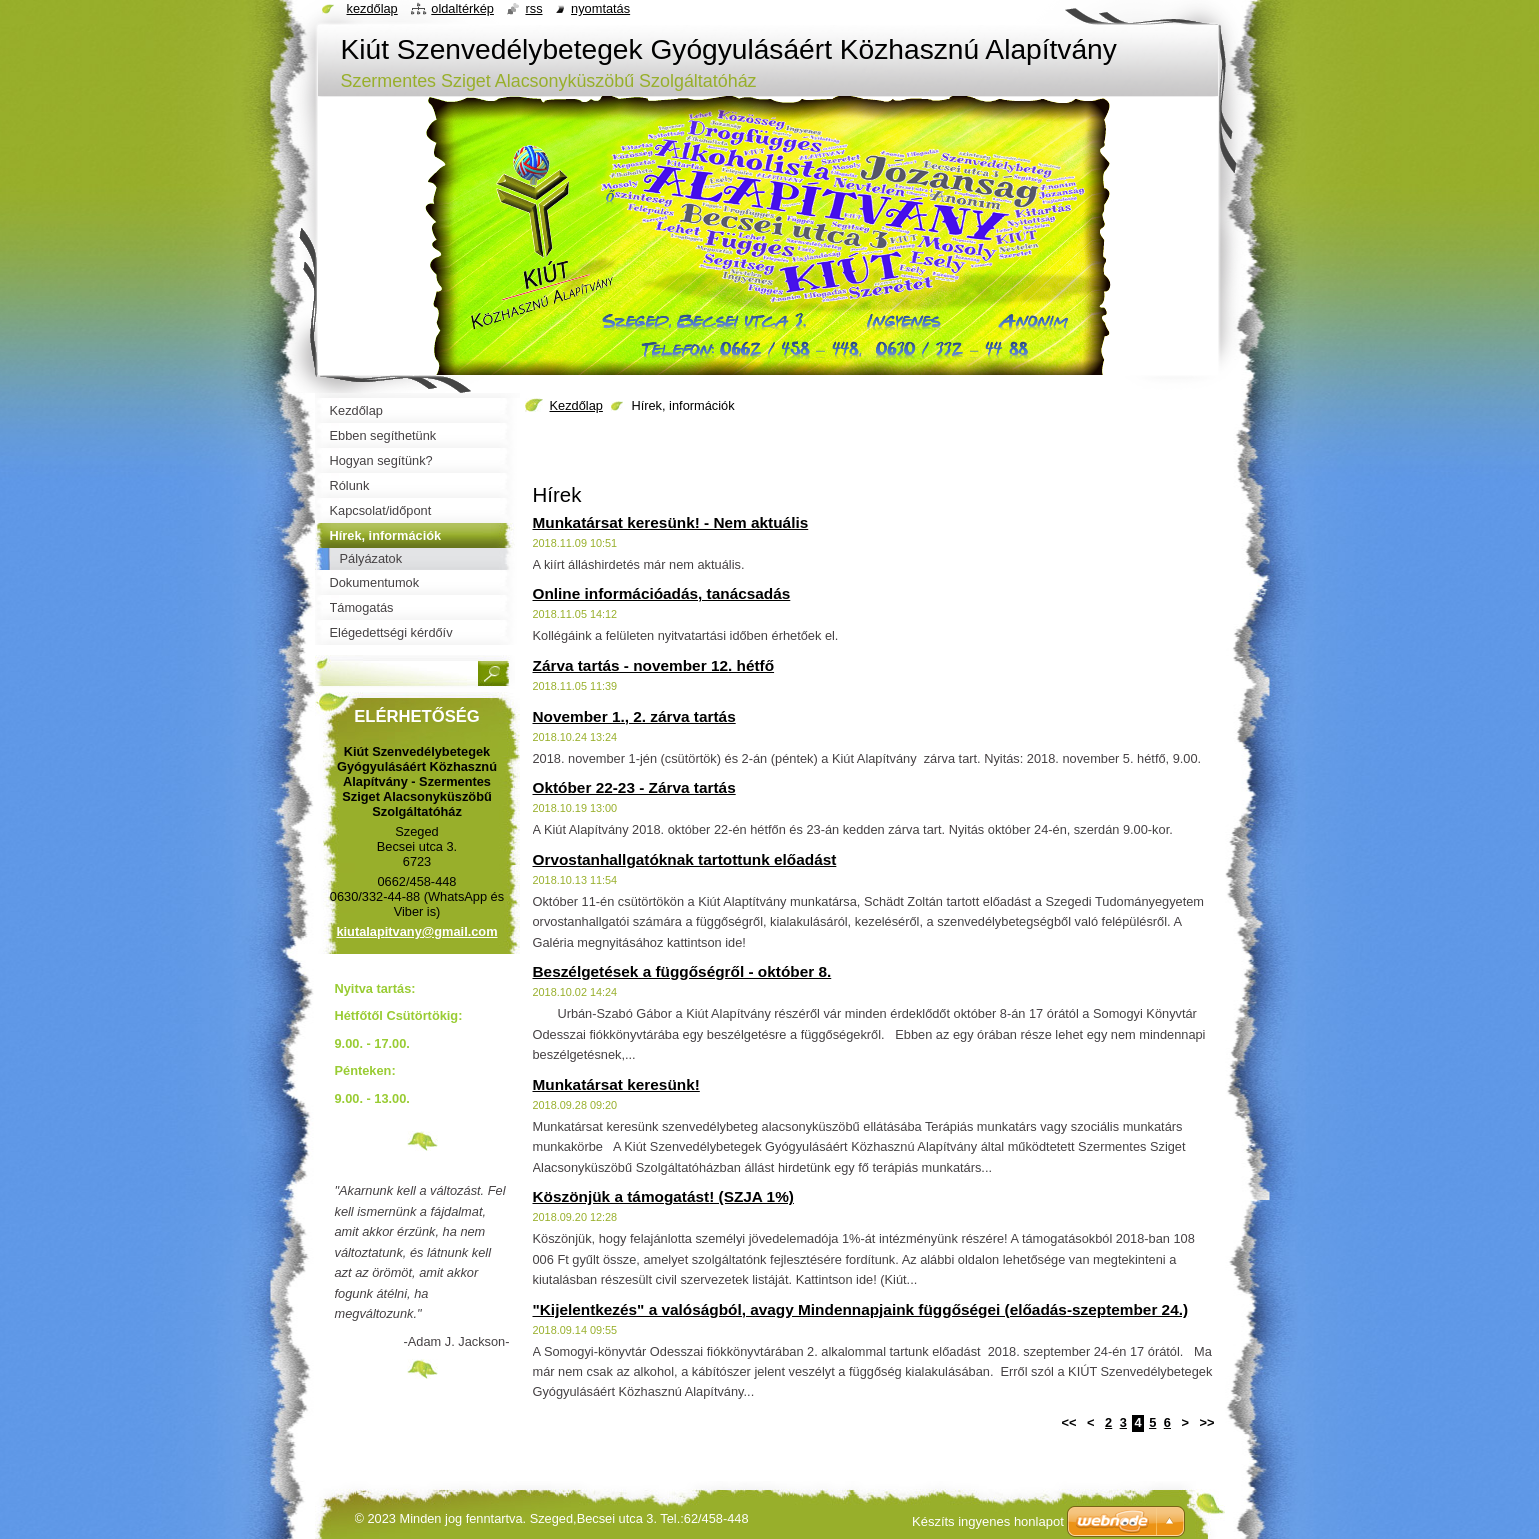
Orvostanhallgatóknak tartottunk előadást (685, 859)
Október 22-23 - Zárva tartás (634, 787)
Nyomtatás (600, 8)
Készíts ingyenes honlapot (988, 1521)
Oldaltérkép (462, 8)
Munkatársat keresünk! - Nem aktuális (671, 522)
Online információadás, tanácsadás (662, 593)
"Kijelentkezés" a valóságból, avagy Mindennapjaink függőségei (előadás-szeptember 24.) (861, 1309)
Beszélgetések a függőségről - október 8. (682, 971)
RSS (533, 8)
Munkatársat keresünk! (616, 1084)
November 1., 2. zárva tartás (634, 716)
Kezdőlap (576, 405)
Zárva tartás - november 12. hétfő (654, 665)
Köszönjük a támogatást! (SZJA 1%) (663, 1196)
